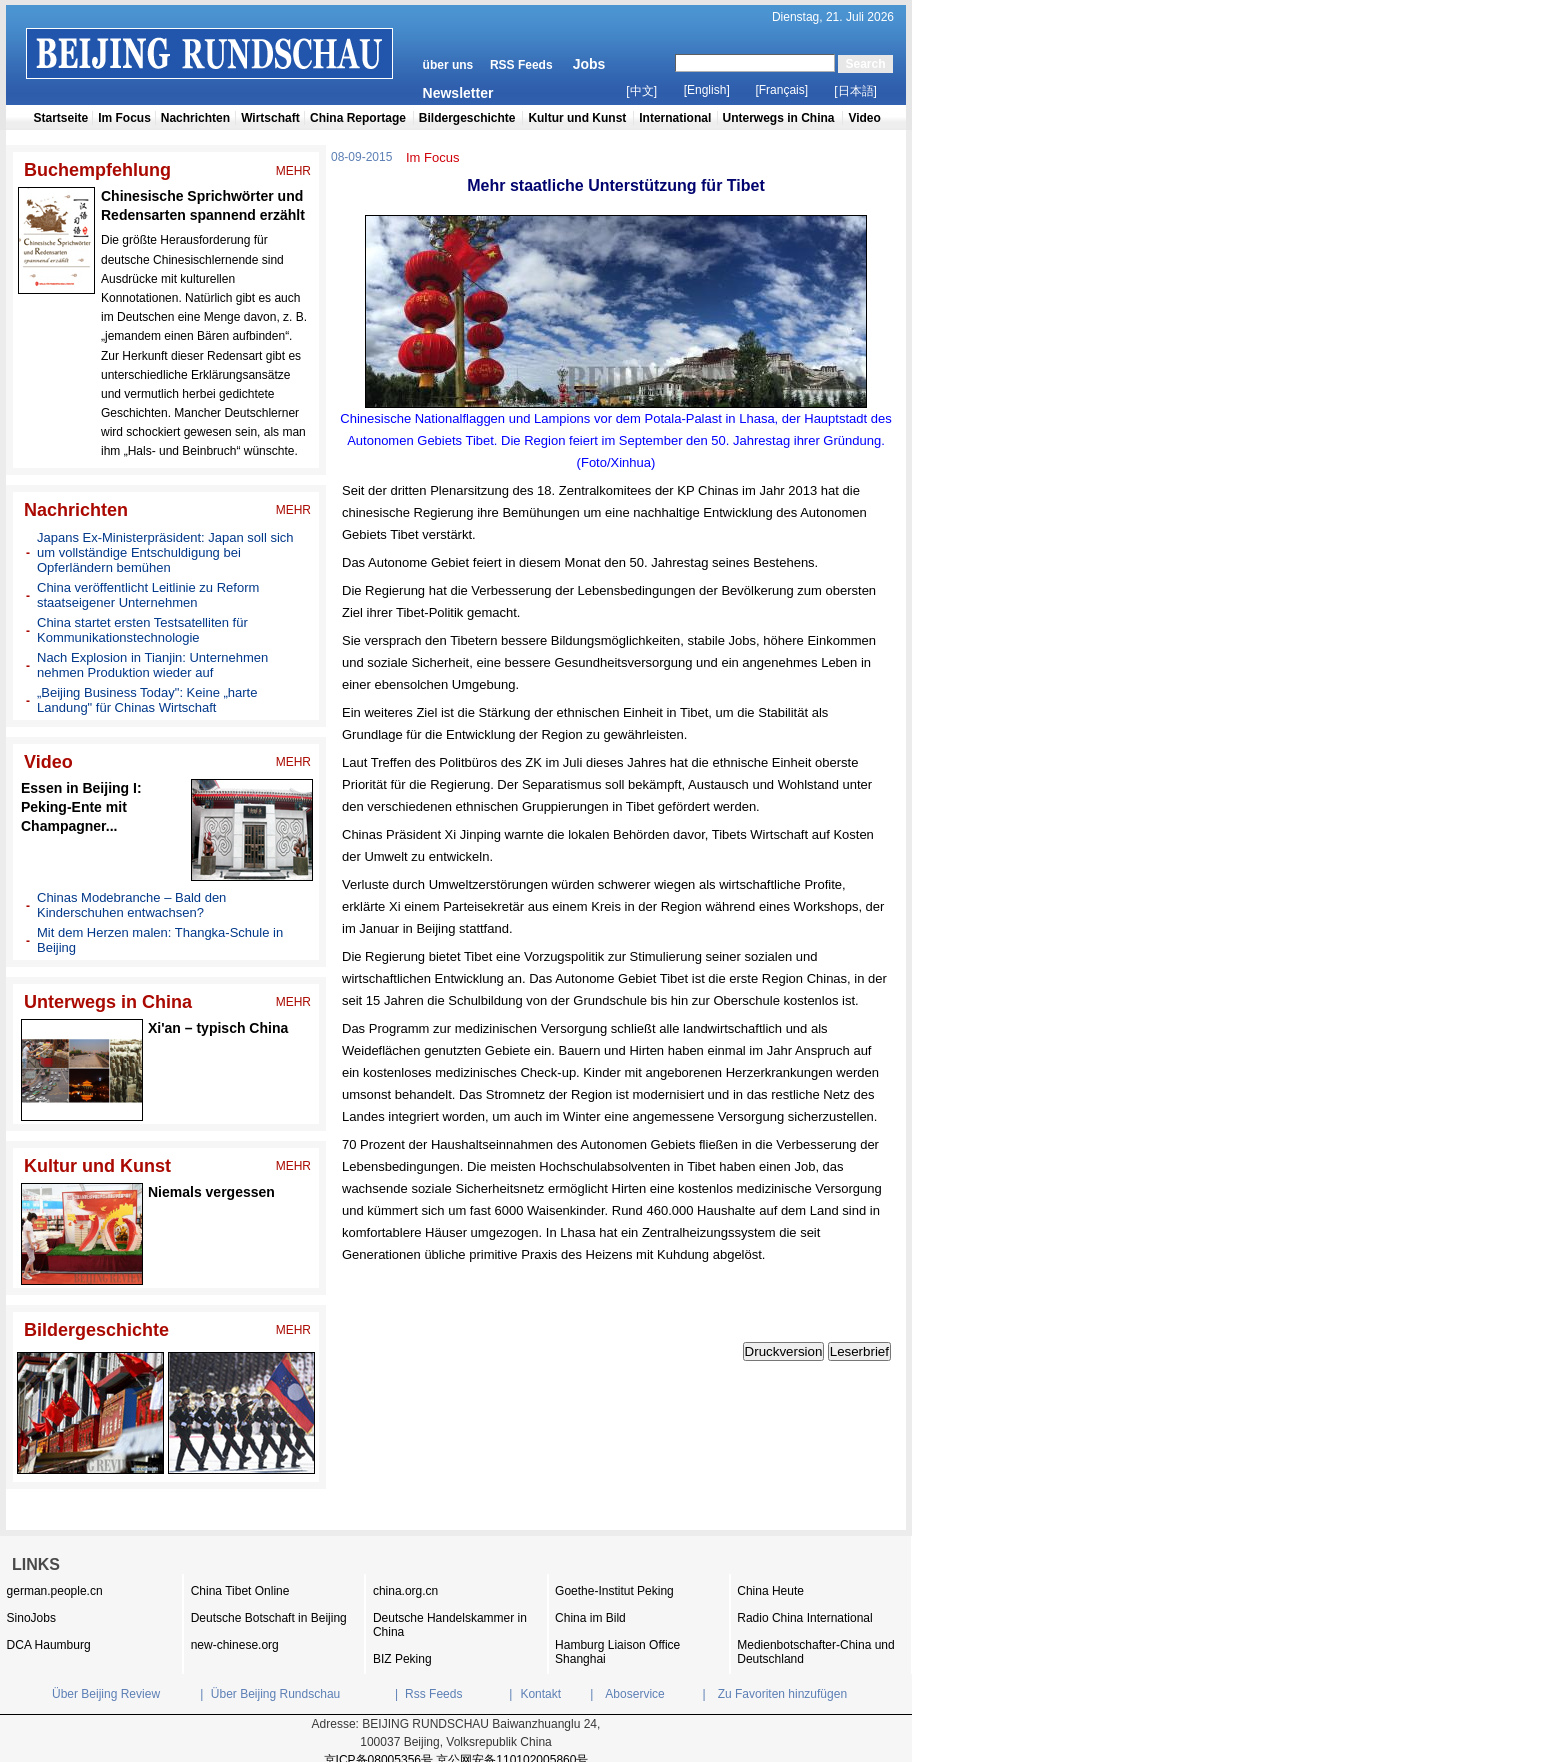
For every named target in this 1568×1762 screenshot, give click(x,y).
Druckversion (784, 1351)
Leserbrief (859, 1351)
